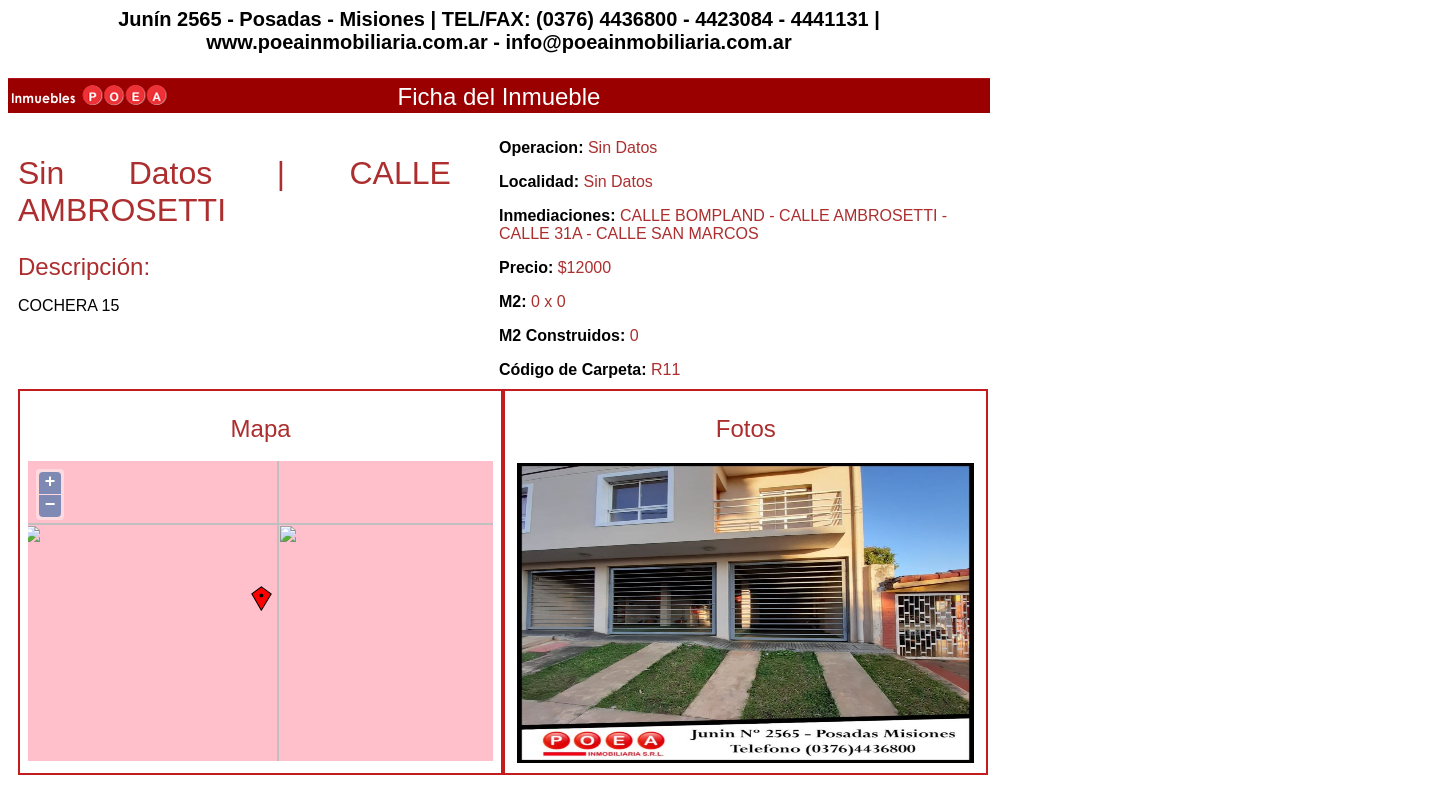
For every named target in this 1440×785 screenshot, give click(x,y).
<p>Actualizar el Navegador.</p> (260, 613)
